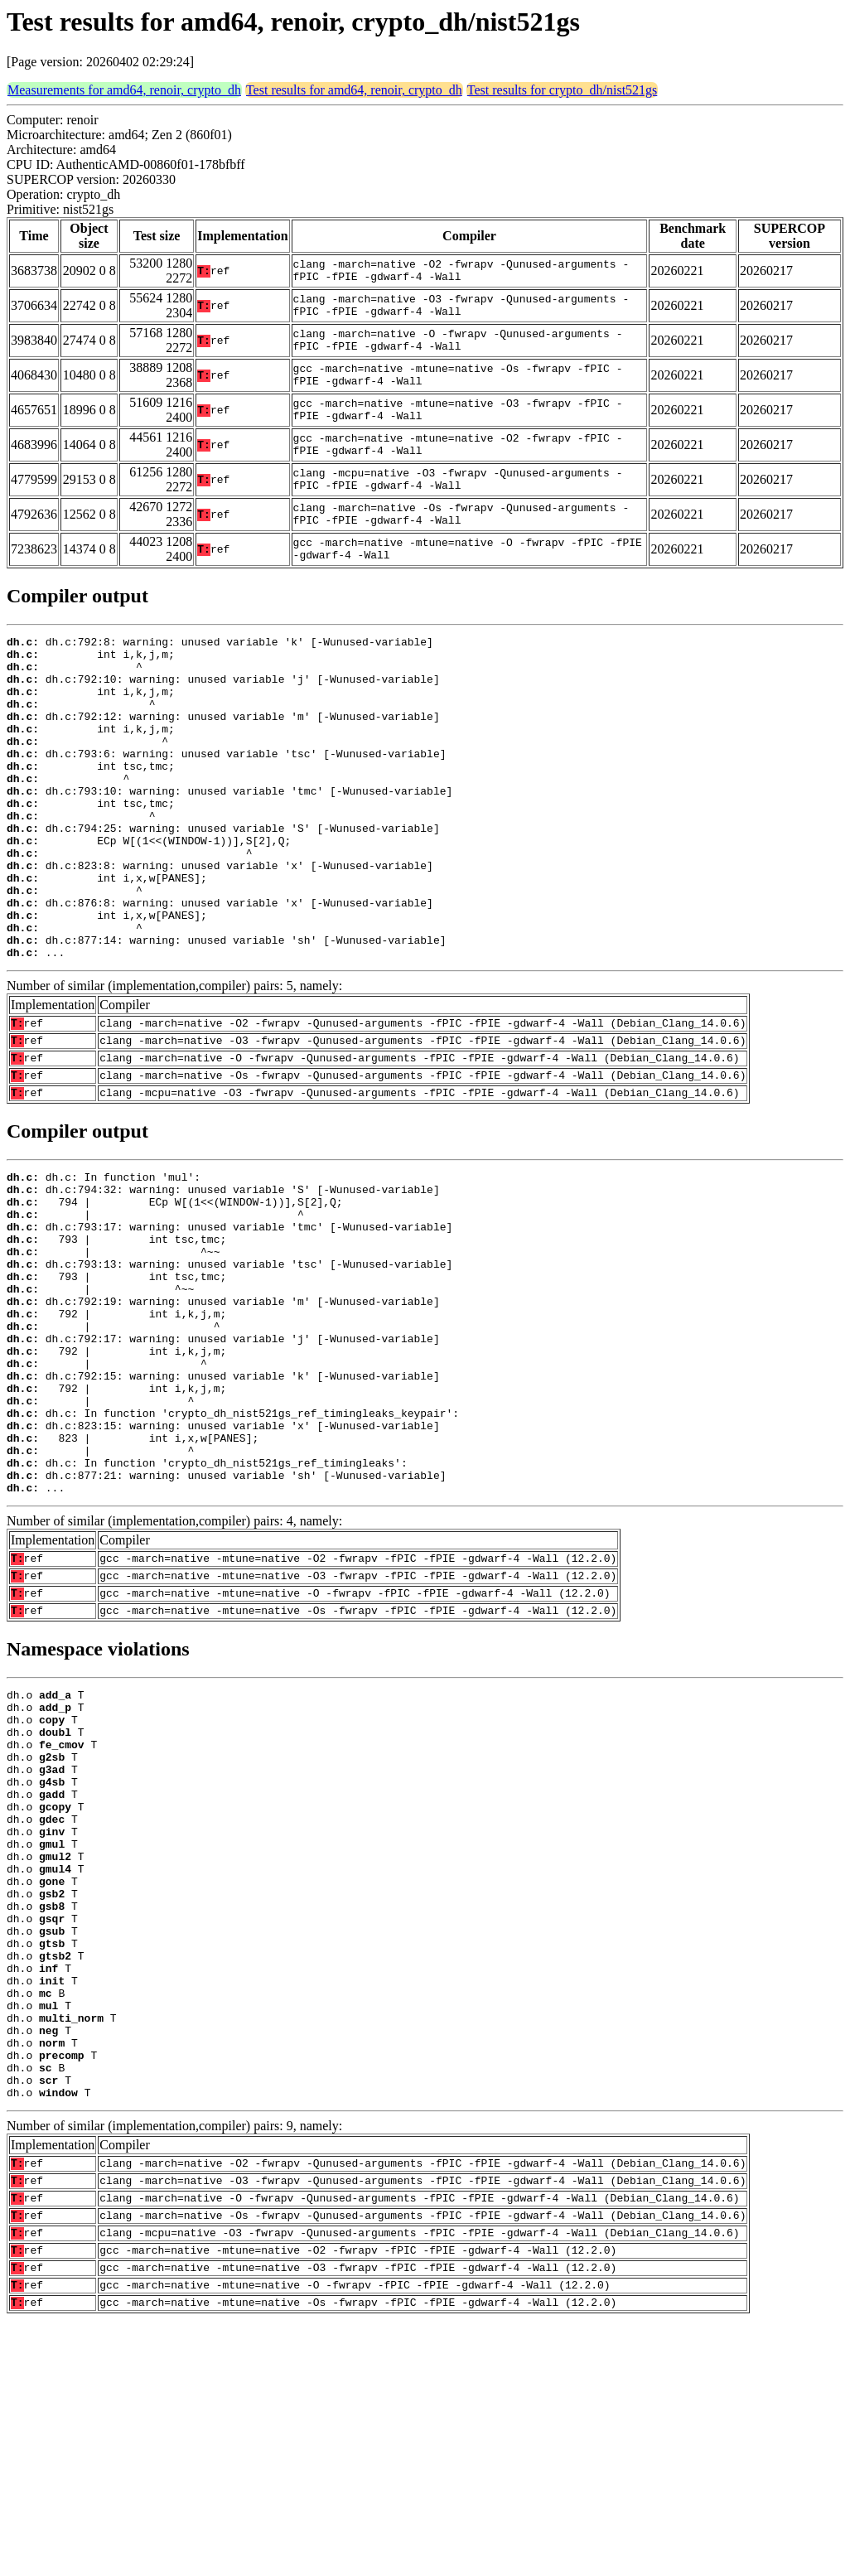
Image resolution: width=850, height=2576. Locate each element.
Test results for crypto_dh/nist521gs (562, 90)
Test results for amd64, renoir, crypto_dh (354, 90)
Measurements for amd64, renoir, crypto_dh (124, 90)
